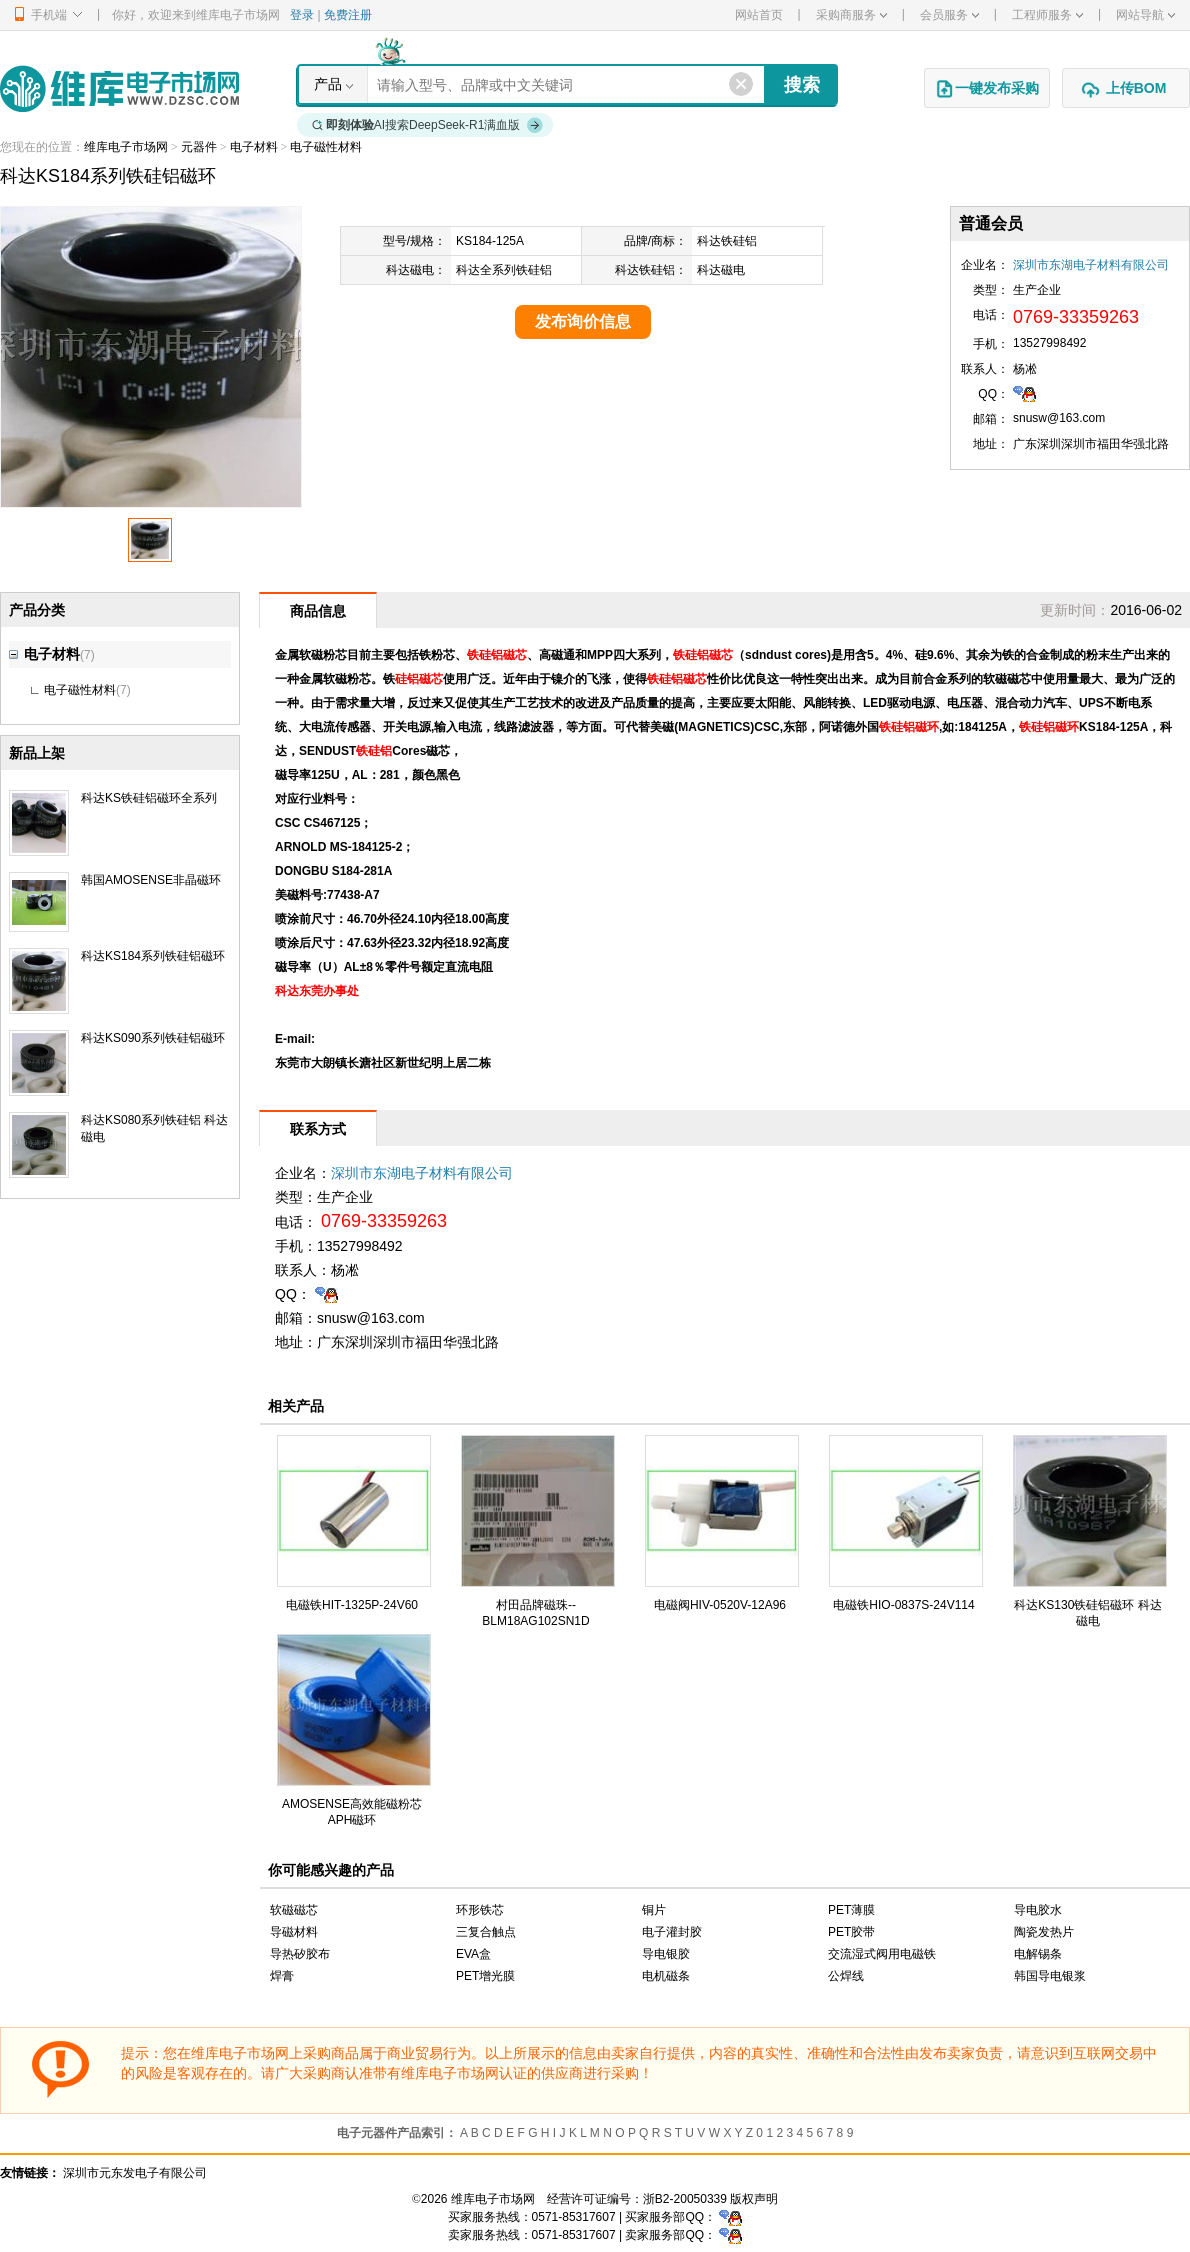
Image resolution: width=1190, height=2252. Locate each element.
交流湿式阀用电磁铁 (882, 1954)
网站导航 (1145, 15)
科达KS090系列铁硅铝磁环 (153, 1038)
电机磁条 (666, 1976)
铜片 (654, 1910)
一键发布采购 (987, 89)
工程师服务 (1047, 15)
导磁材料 (294, 1932)
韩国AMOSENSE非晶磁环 (151, 880)
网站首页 (759, 15)
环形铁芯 (480, 1910)
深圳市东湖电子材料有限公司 (1091, 265)
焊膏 (282, 1976)
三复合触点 (486, 1932)
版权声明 (754, 2199)
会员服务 (949, 15)
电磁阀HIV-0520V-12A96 (720, 1605)
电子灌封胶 (672, 1932)
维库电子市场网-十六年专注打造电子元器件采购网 (119, 88)
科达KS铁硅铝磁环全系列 (149, 798)
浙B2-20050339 (685, 2199)
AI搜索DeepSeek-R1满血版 (428, 125)
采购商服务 (851, 15)
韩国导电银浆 (1050, 1976)
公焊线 (846, 1976)
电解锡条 (1038, 1954)
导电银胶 (666, 1954)
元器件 (199, 147)
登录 (302, 15)
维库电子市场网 (126, 147)
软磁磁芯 (294, 1910)
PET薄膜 (851, 1910)
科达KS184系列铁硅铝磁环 (153, 956)
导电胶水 (1038, 1910)
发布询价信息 (583, 321)
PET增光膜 (485, 1976)
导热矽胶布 (300, 1954)
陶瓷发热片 (1044, 1932)
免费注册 (348, 15)
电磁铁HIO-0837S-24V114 (903, 1605)
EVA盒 (473, 1954)
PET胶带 (851, 1932)
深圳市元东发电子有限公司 (135, 2173)
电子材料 (254, 147)
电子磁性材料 (326, 147)
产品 (328, 84)
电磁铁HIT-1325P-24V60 (352, 1605)
